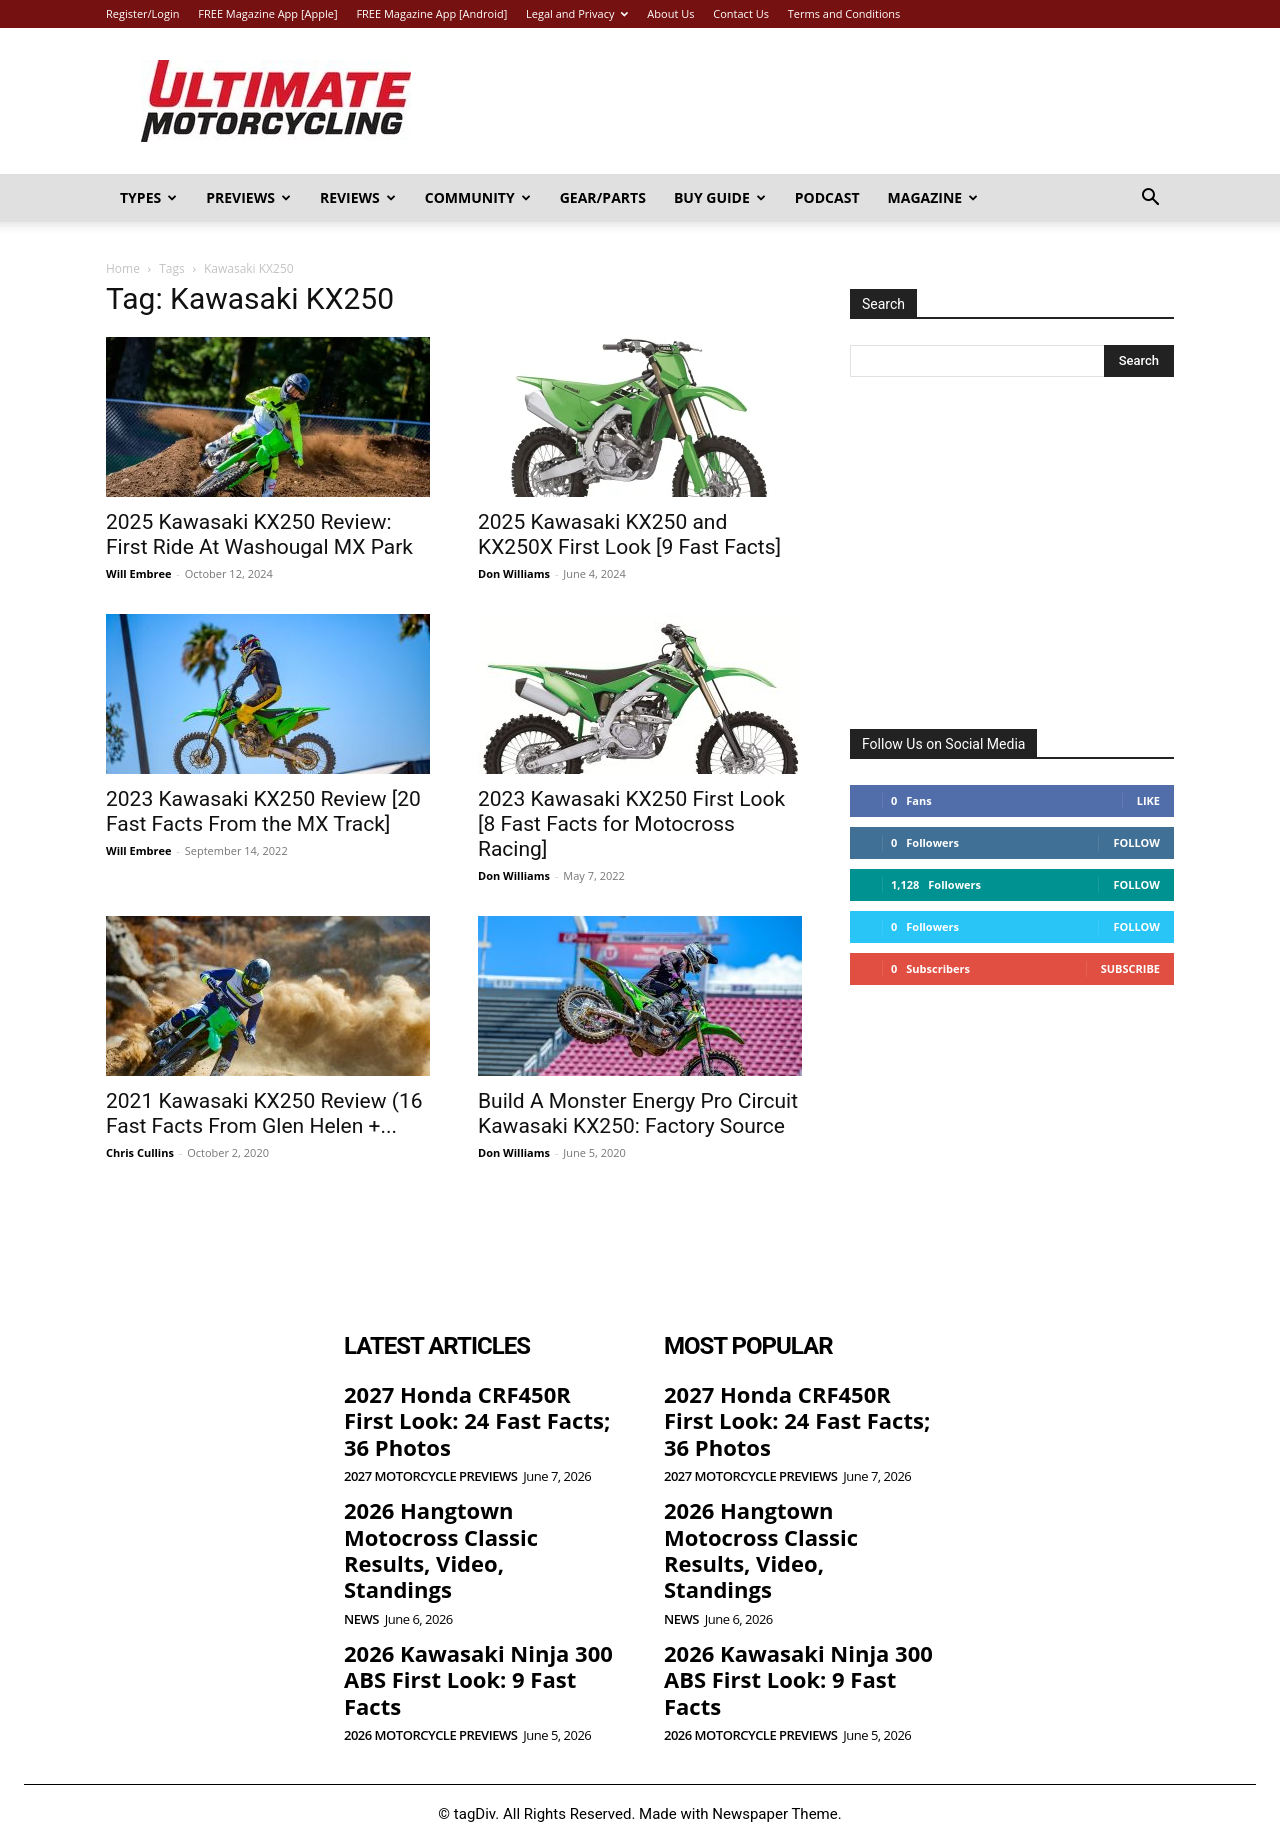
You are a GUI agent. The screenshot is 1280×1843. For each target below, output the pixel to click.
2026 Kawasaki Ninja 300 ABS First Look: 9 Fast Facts (478, 1679)
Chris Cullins (140, 1152)
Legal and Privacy (577, 13)
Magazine (933, 197)
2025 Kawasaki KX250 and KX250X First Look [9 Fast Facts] (629, 534)
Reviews (358, 197)
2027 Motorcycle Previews (430, 1476)
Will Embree (138, 573)
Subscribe (1130, 968)
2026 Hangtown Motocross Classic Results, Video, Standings (441, 1549)
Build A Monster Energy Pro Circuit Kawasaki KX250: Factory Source (638, 1113)
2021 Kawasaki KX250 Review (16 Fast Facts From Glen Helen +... (264, 1113)
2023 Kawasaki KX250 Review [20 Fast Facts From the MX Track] (263, 811)
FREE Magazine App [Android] (431, 13)
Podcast (827, 197)
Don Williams (514, 573)
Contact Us (741, 13)
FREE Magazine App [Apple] (267, 13)
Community (478, 197)
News (361, 1619)
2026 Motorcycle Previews (430, 1735)
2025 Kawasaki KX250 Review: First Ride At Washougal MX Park (259, 534)
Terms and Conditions (844, 13)
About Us (670, 13)
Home (123, 268)
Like (1148, 800)
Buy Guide (720, 197)
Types (148, 197)
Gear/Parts (603, 197)
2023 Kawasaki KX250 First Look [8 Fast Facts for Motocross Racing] (631, 824)
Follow (1136, 842)
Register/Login (142, 13)
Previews (248, 197)
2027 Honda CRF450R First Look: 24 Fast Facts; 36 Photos (477, 1420)
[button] (1150, 199)
